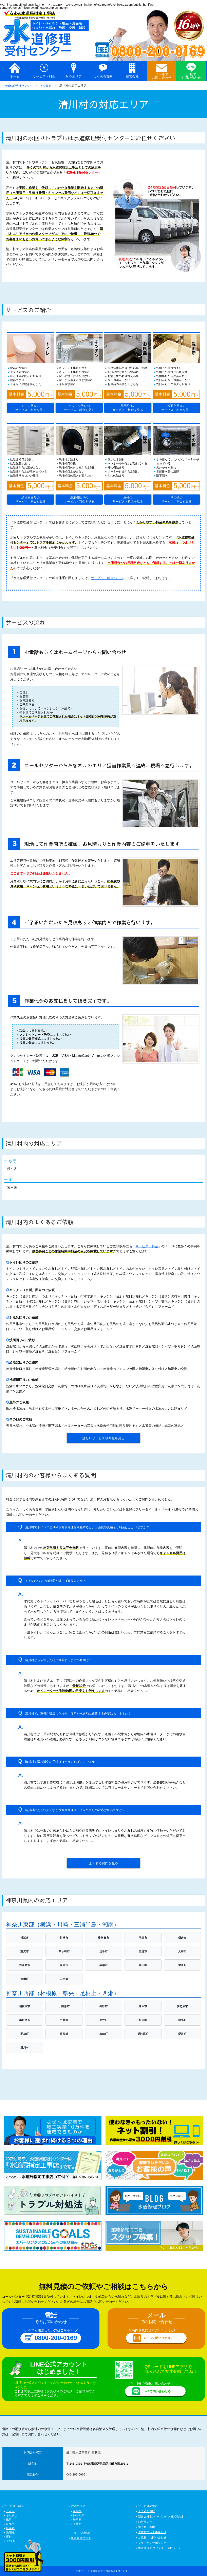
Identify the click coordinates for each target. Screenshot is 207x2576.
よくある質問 (103, 76)
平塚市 (148, 1938)
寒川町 (187, 1966)
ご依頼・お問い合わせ (152, 2537)
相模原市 (28, 2007)
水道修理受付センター (19, 85)
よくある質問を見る (103, 1863)
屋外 (9, 2536)
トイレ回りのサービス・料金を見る (30, 408)
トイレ (10, 2511)
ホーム (15, 76)
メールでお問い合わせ (161, 76)
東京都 (77, 2511)
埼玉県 (77, 2520)
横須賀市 (107, 1938)
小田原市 (68, 2007)
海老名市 (28, 1966)
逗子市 (108, 1952)
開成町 (29, 2034)
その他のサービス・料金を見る (176, 499)
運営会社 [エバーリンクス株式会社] (160, 2516)
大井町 (108, 2021)
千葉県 (77, 2524)
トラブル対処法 (81, 2533)
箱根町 (69, 2034)
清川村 (29, 2048)
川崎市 (69, 1938)
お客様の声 (145, 2522)
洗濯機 (10, 2532)
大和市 (187, 1952)
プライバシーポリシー (152, 2543)
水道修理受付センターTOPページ (159, 2548)
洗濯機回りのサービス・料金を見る (79, 499)
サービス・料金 (44, 76)
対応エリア (73, 76)
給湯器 (10, 2528)
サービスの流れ (148, 2506)
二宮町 (69, 1979)
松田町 (148, 2021)
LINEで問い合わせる (157, 2391)
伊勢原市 (186, 2007)
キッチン (11, 2515)
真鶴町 (108, 2034)
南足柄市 (28, 2021)
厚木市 (148, 2007)
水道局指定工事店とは (152, 2532)
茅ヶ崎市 (68, 1952)
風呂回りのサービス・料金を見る (128, 408)
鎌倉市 (187, 1938)
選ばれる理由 (146, 2527)
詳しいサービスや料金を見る (103, 1438)
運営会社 (132, 76)
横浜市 (29, 1938)
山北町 (187, 2021)
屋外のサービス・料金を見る (128, 499)
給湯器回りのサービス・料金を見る (30, 499)
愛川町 (187, 2034)
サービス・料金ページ (107, 578)
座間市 (69, 1966)
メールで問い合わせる (158, 2338)
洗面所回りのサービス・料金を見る (176, 408)
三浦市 (148, 1952)
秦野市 (108, 2007)
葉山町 (148, 1966)
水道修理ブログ (81, 2538)
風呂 (9, 2520)
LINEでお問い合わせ (191, 76)
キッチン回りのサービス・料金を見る (79, 408)
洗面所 (10, 2524)
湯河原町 (147, 2034)
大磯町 (29, 1979)
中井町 (69, 2021)
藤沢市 (29, 1952)
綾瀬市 (108, 1966)
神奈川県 (49, 85)
